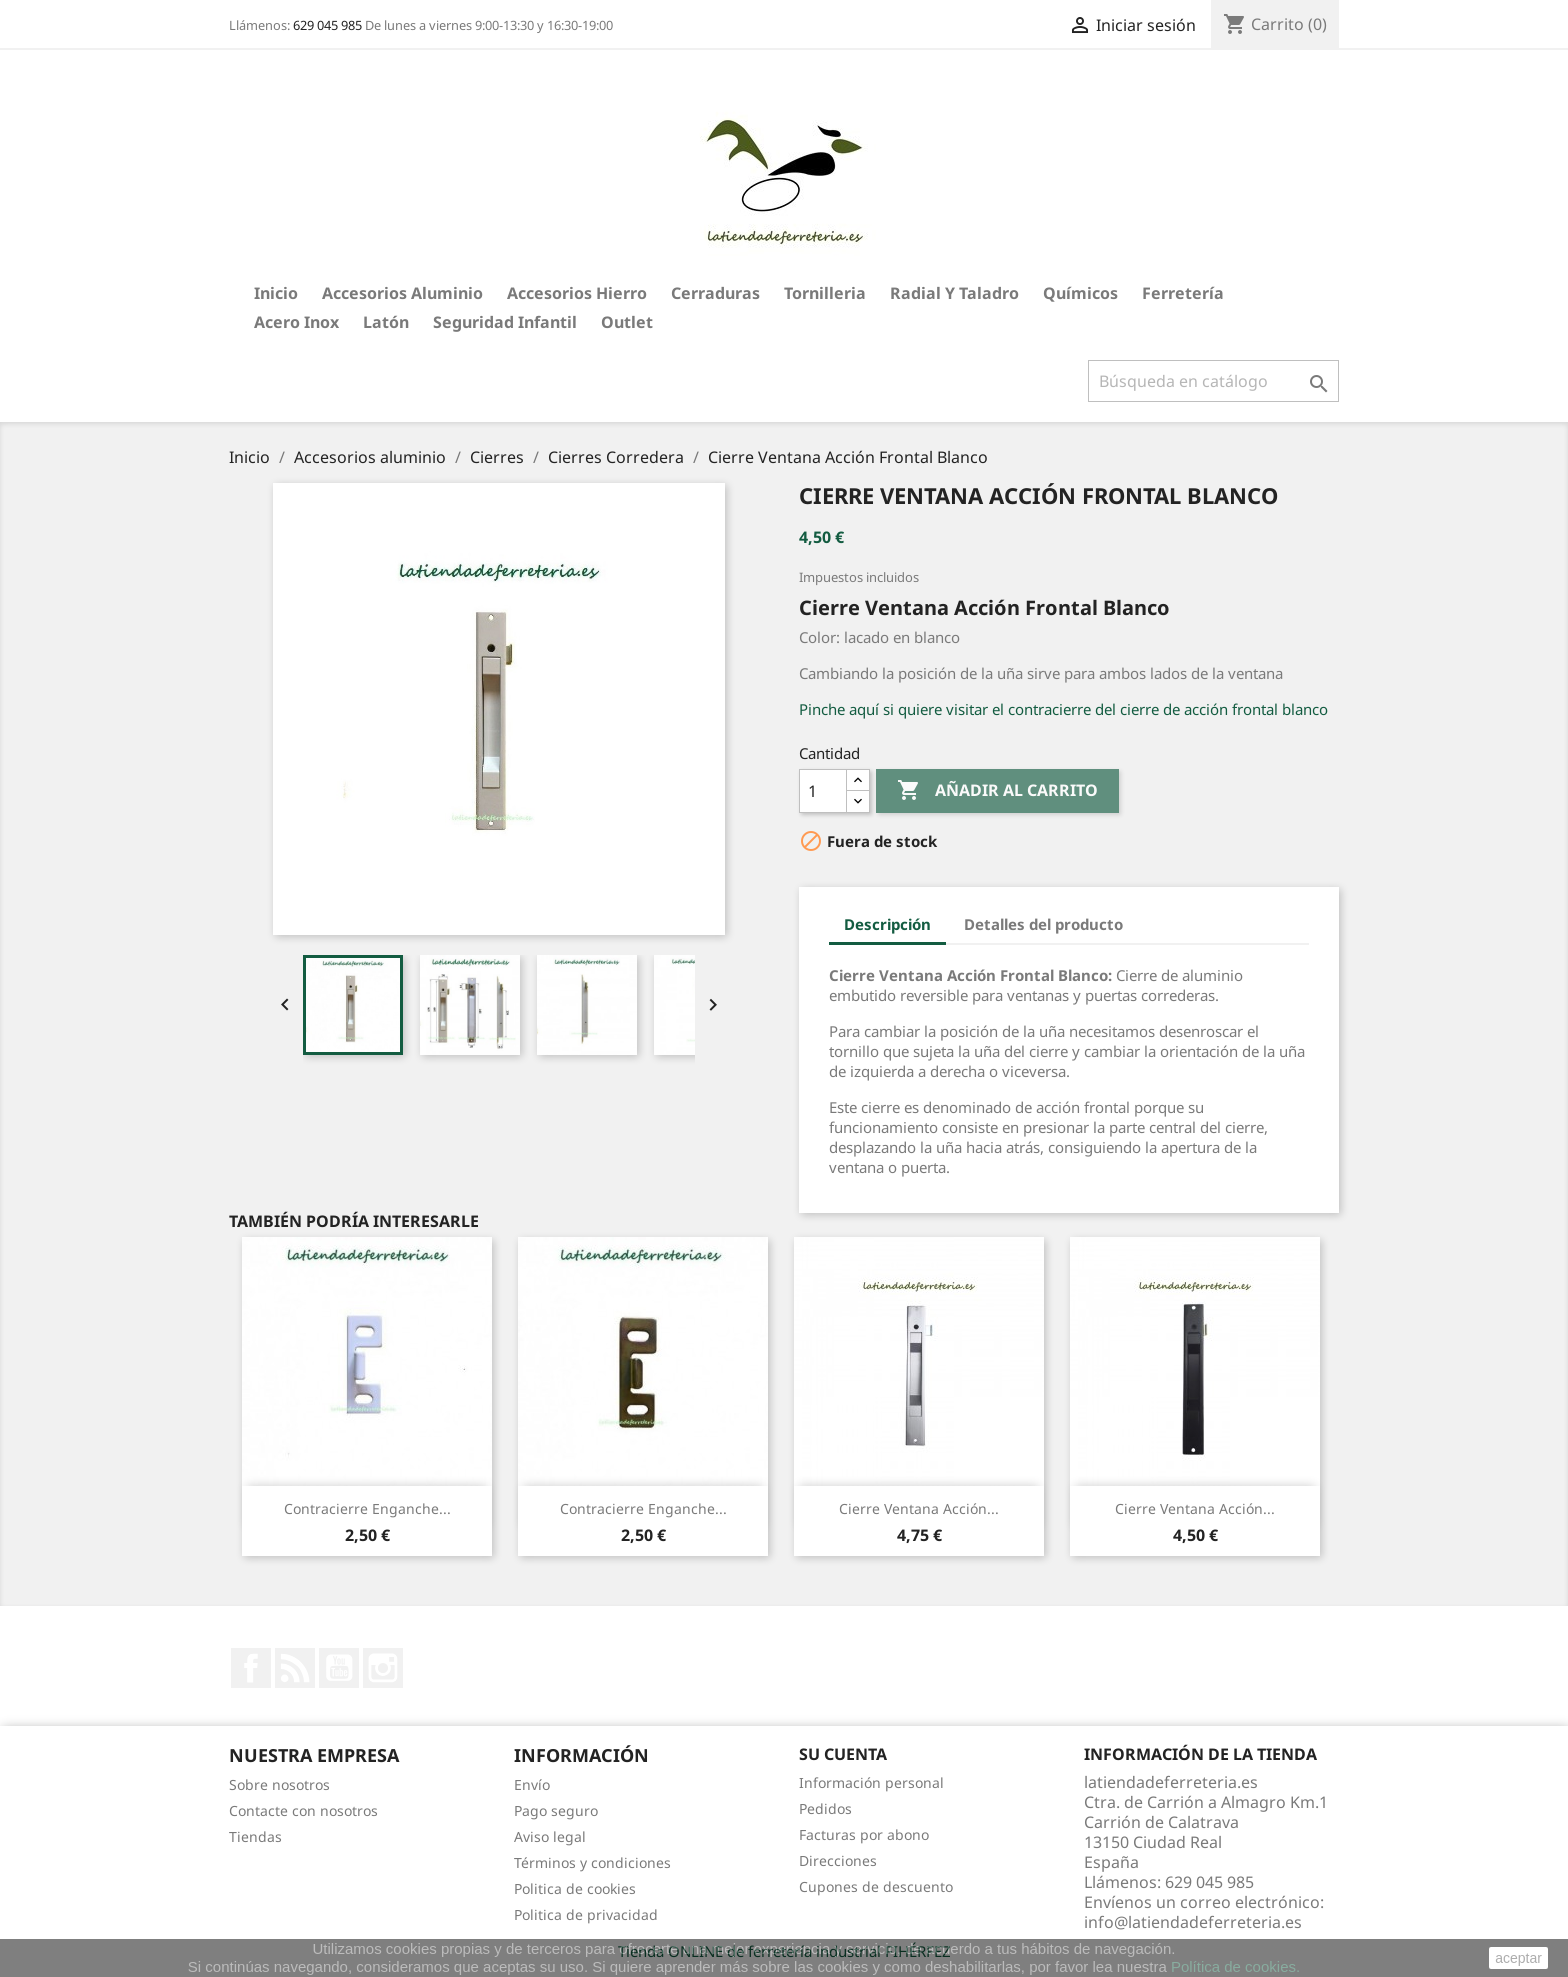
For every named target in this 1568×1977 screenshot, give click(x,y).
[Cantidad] (823, 791)
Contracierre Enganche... (367, 1508)
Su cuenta (843, 1754)
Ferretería (1183, 293)
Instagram (383, 1668)
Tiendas (255, 1836)
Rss (295, 1668)
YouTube (339, 1668)
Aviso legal (550, 1836)
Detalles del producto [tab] (1043, 924)
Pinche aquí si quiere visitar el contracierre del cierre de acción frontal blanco (1063, 709)
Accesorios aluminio (402, 293)
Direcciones (838, 1860)
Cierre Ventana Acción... (919, 1508)
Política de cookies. (1235, 1966)
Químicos (1080, 293)
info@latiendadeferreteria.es (1193, 1922)
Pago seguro (556, 1810)
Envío (532, 1784)
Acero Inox (296, 322)
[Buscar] (1213, 381)
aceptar (1518, 1958)
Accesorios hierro (577, 293)
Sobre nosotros (279, 1784)
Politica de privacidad (586, 1914)
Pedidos (825, 1808)
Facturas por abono (864, 1834)
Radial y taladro (954, 293)
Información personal (871, 1782)
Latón (386, 322)
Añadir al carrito (997, 791)
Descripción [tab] (887, 924)
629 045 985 (327, 25)
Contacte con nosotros (303, 1810)
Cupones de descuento (876, 1886)
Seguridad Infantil (505, 322)
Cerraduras (715, 293)
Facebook (251, 1668)
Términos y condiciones (592, 1862)
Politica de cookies (575, 1888)
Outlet (627, 322)
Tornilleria (825, 293)
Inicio (276, 293)
